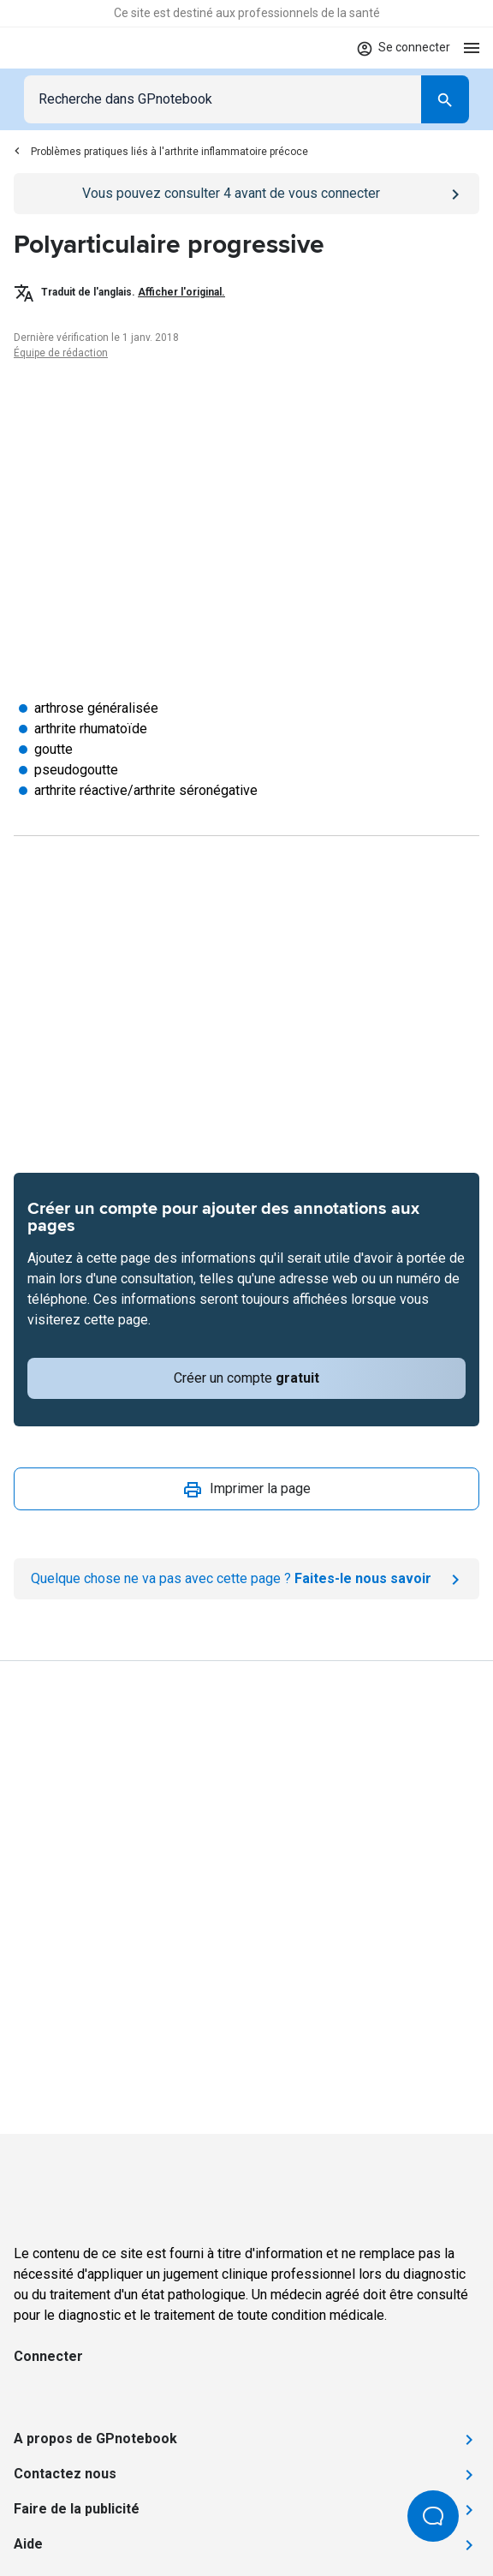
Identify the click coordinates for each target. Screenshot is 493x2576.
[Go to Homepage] (64, 48)
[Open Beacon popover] (433, 2516)
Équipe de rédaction (61, 353)
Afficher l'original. (181, 292)
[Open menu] (471, 47)
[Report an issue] (246, 1578)
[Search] (445, 99)
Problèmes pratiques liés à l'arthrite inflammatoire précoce (161, 151)
